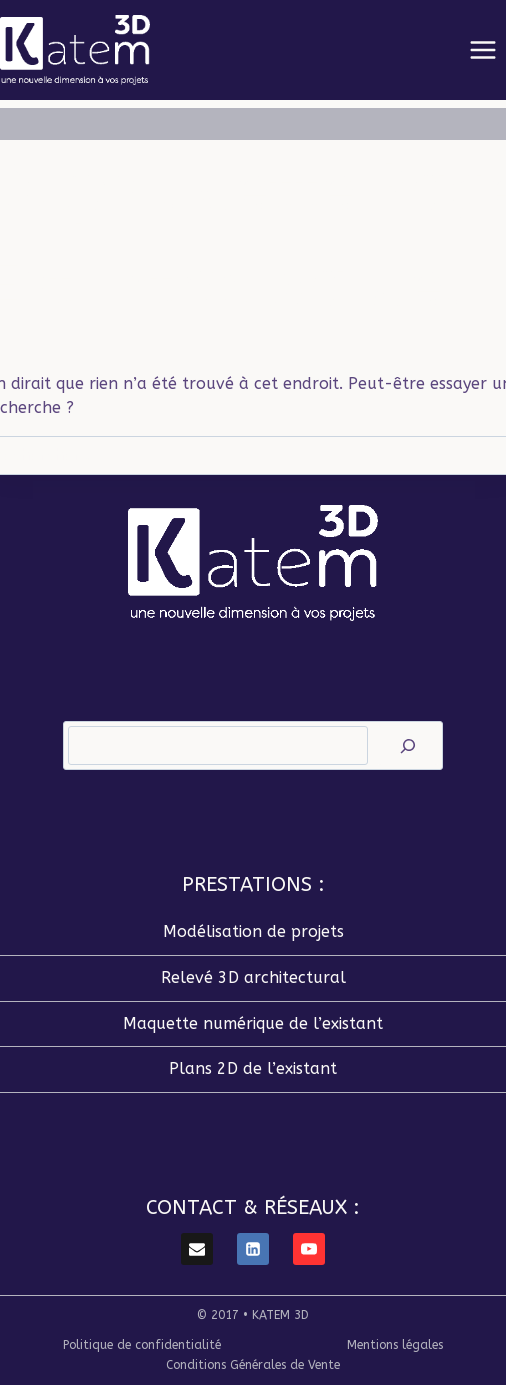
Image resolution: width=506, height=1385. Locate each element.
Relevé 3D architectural (253, 977)
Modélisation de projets (253, 931)
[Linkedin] (253, 1249)
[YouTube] (309, 1249)
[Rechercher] (408, 745)
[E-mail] (197, 1249)
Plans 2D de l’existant (253, 1068)
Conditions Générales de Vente (253, 1365)
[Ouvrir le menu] (482, 49)
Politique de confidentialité (142, 1345)
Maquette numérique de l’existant (253, 1023)
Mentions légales (395, 1345)
